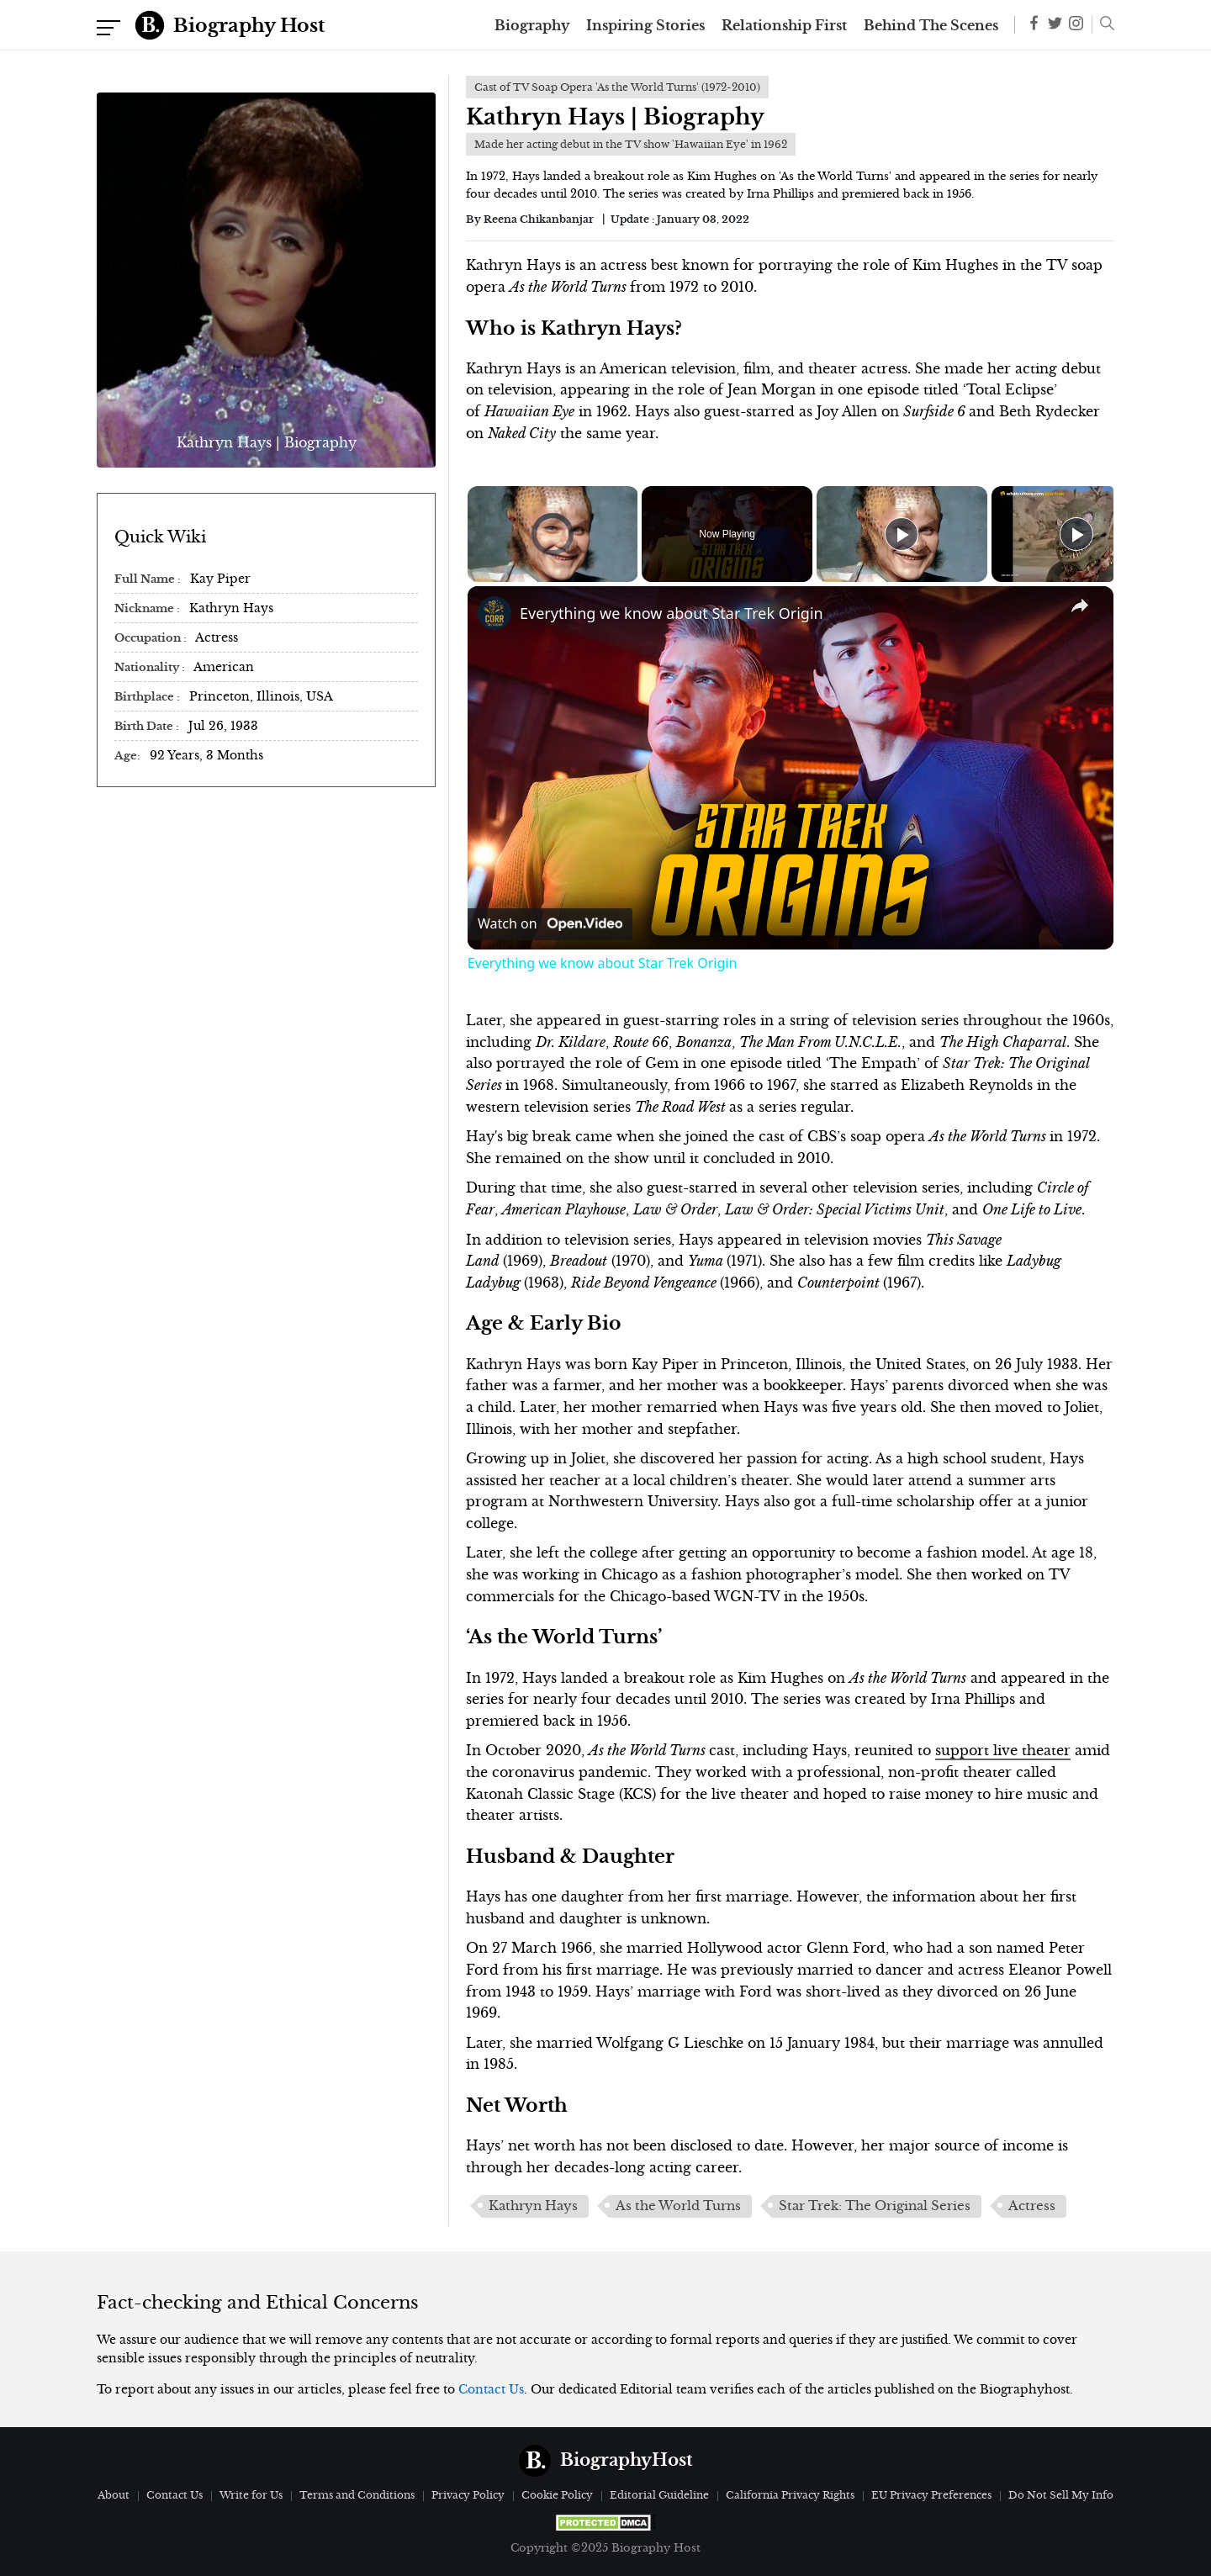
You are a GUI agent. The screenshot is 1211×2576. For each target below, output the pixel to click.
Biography (531, 25)
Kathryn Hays (533, 2206)
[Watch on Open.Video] (550, 924)
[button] (1103, 25)
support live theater (1003, 1750)
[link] (494, 613)
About (114, 2495)
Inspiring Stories (645, 25)
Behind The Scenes (931, 25)
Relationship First (784, 25)
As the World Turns (678, 2206)
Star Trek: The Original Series (874, 2206)
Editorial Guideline (659, 2495)
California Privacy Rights (790, 2495)
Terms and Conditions (357, 2495)
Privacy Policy (468, 2495)
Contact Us (491, 2389)
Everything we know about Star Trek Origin (671, 613)
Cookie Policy (557, 2495)
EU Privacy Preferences (931, 2495)
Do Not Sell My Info (1060, 2495)
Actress (1031, 2206)
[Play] (901, 534)
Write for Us (251, 2495)
